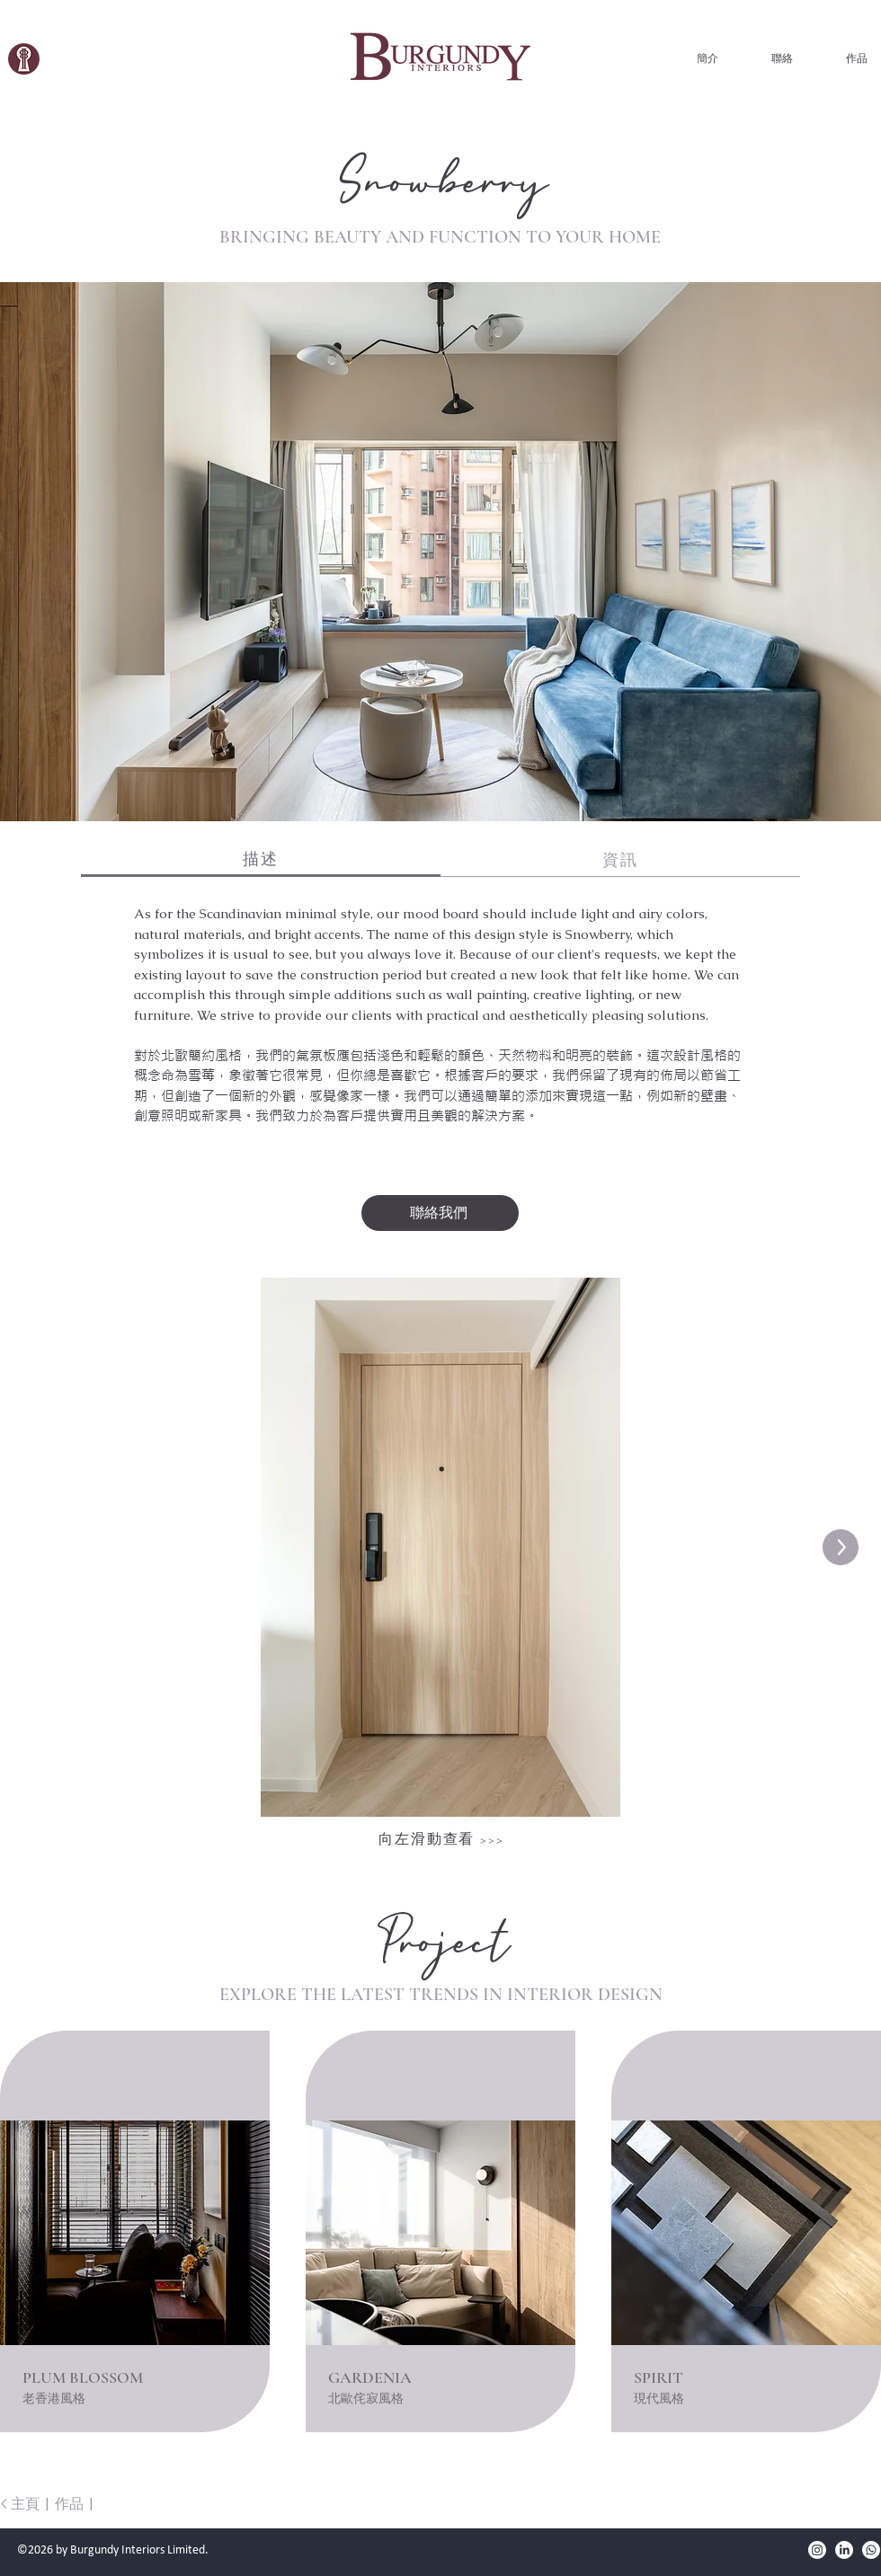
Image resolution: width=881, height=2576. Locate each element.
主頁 (25, 2503)
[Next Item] (840, 1547)
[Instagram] (817, 2550)
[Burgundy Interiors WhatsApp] (871, 2550)
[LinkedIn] (844, 2550)
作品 (69, 2503)
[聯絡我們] (440, 1213)
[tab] (260, 860)
